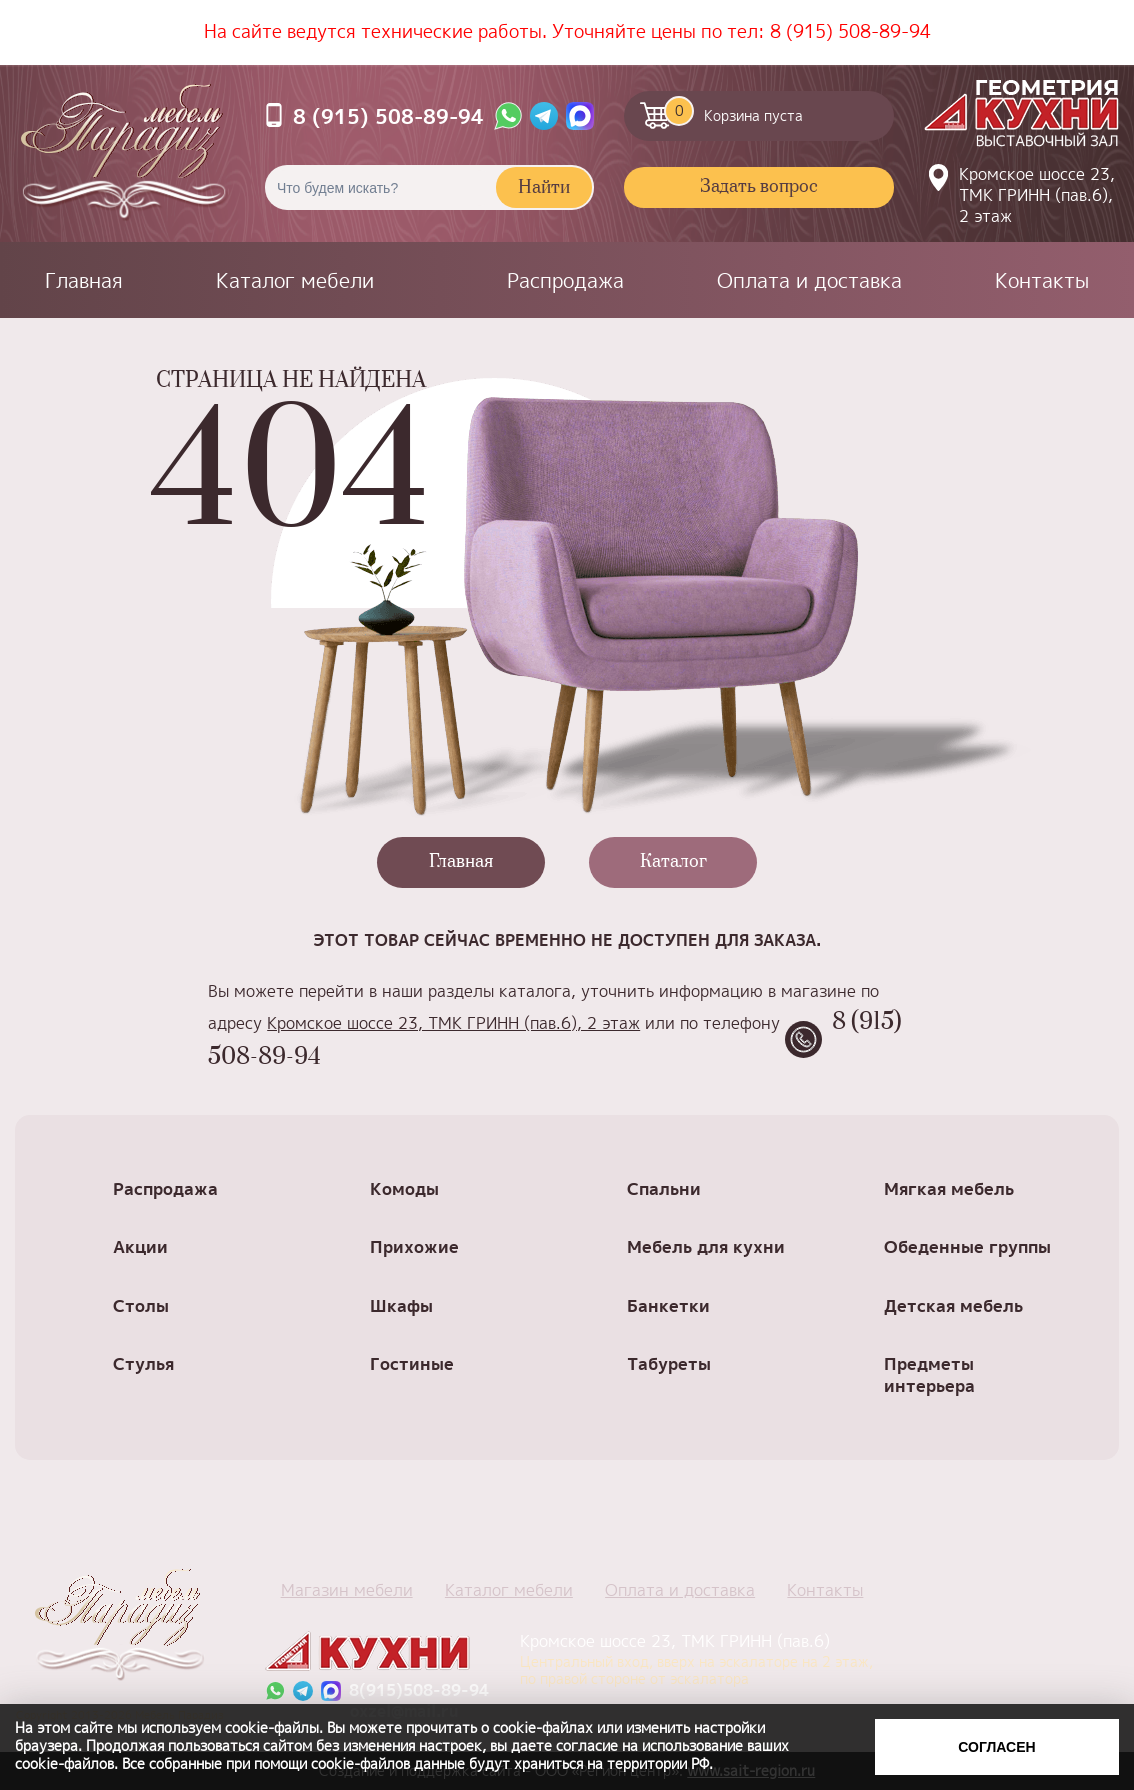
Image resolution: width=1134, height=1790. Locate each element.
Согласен (996, 1747)
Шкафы (401, 1305)
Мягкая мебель (949, 1188)
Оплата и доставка (809, 280)
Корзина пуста (733, 111)
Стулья (143, 1363)
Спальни (664, 1188)
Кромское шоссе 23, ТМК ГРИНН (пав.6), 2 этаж (1037, 195)
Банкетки (668, 1305)
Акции (140, 1246)
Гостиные (412, 1363)
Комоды (404, 1188)
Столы (141, 1305)
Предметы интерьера (929, 1374)
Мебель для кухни (706, 1246)
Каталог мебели (295, 280)
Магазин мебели (347, 1590)
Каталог (673, 862)
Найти (544, 188)
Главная (84, 280)
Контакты (1042, 280)
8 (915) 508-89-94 (850, 31)
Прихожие (414, 1246)
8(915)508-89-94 (419, 1690)
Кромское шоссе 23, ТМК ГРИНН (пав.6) (700, 1659)
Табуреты (669, 1363)
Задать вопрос (759, 187)
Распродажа (565, 280)
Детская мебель (953, 1305)
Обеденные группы (967, 1246)
